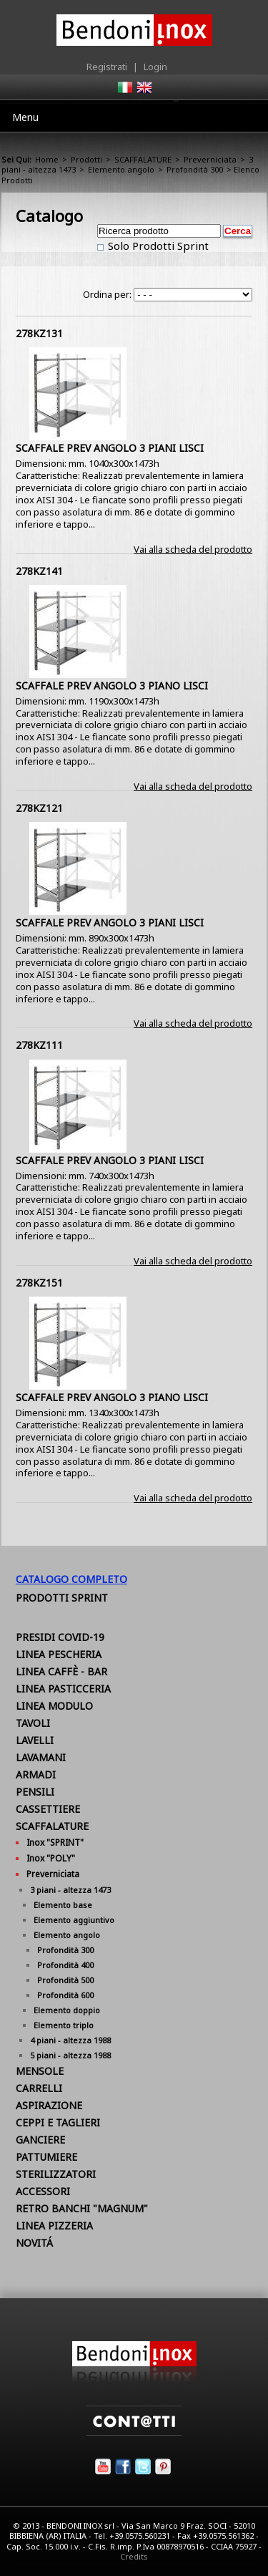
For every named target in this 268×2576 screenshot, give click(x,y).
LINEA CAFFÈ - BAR (61, 1671)
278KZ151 (39, 1282)
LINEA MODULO (54, 1706)
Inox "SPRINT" (55, 1842)
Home (47, 159)
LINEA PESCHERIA (58, 1654)
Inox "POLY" (50, 1858)
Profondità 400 (65, 1965)
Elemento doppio (67, 2010)
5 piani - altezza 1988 (70, 2055)
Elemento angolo (121, 169)
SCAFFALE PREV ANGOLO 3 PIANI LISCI (110, 448)
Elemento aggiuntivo (74, 1919)
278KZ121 (39, 808)
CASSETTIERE (48, 1809)
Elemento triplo (64, 2025)
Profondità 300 (195, 169)
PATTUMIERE (46, 2157)
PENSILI (35, 1791)
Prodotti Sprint (62, 1597)
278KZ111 (39, 1045)
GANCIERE (40, 2139)
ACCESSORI (43, 2191)
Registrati (106, 66)
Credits (134, 2556)
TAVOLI (33, 1723)
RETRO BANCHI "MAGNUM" (82, 2208)
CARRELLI (39, 2088)
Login (155, 66)
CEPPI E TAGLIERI (58, 2122)
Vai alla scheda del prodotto (193, 549)
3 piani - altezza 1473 (70, 1889)
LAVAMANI (41, 1757)
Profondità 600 (65, 1995)
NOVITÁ (34, 2243)
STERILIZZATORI (56, 2174)
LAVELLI (35, 1740)
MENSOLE (40, 2071)
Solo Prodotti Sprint (157, 245)
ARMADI (36, 1774)
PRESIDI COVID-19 (60, 1637)
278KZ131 (39, 333)
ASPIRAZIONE (49, 2105)
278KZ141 (39, 571)
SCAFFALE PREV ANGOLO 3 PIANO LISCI (112, 685)
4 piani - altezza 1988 (70, 2040)
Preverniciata (210, 159)
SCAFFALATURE (143, 159)
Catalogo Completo (71, 1579)
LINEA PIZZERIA (54, 2225)
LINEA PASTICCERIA (63, 1688)
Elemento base (63, 1904)
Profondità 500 (65, 1980)
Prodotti (86, 159)
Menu (25, 117)
